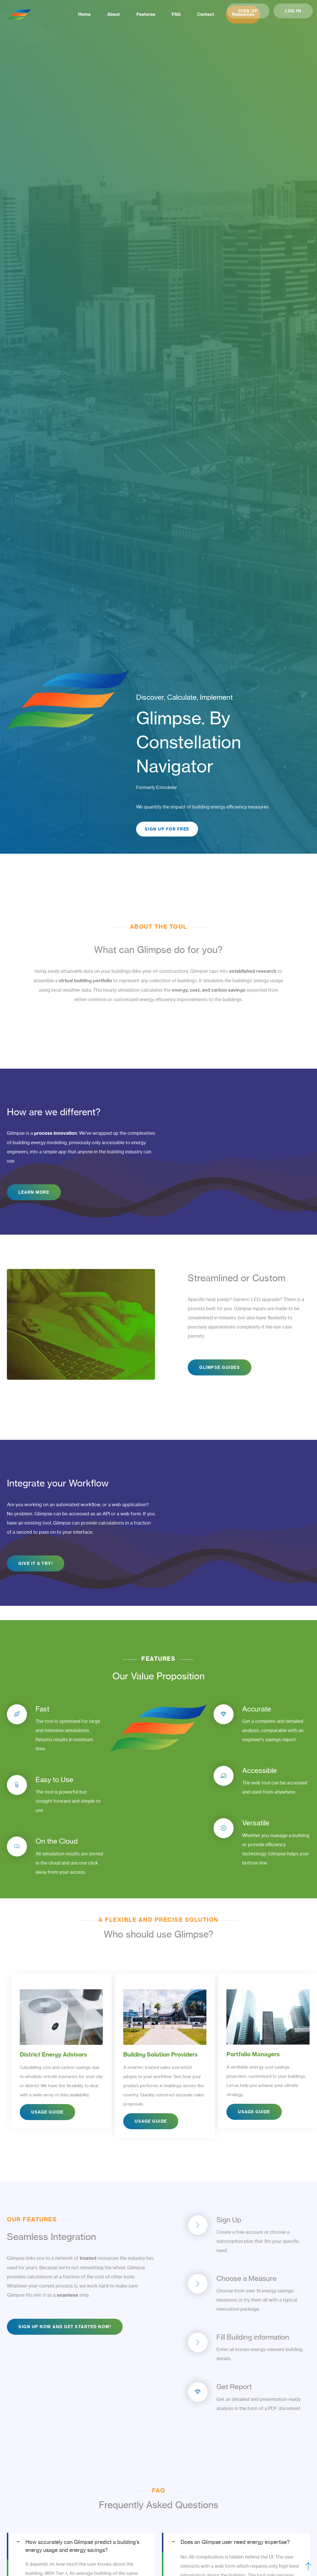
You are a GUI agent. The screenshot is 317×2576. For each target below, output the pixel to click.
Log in (293, 10)
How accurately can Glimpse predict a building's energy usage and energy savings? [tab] (82, 2547)
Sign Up (248, 10)
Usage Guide (47, 2122)
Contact (197, 14)
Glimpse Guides (219, 1368)
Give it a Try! (35, 1564)
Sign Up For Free (167, 829)
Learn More (33, 1193)
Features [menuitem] (135, 14)
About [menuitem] (101, 14)
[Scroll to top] (308, 2567)
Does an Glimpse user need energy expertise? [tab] (235, 2543)
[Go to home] (19, 14)
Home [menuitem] (71, 14)
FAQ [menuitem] (166, 14)
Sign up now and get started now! (64, 2327)
